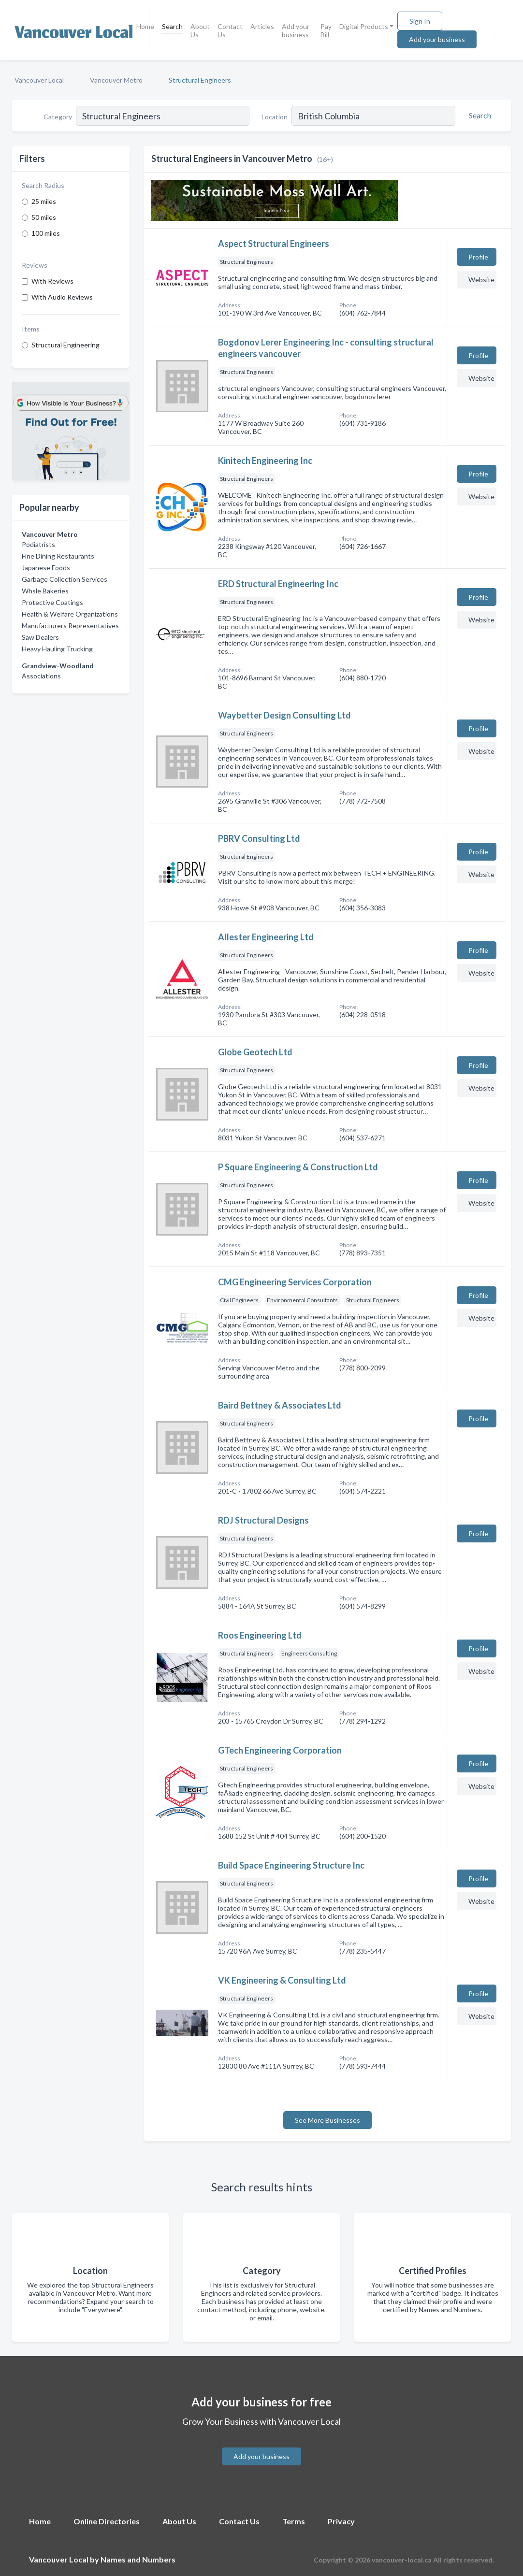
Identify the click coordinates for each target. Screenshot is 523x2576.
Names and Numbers (138, 2559)
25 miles (43, 201)
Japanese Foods (46, 567)
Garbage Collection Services (64, 579)
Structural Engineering (65, 345)
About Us (200, 30)
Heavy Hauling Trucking (57, 649)
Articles (262, 26)
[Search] (478, 115)
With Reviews (52, 281)
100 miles (45, 233)
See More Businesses (327, 2120)
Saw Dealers (40, 637)
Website (481, 279)
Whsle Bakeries (45, 591)
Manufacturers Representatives (70, 625)
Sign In (419, 21)
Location (275, 117)
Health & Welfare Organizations (70, 614)
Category (58, 117)
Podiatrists (38, 544)
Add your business (295, 30)
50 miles (43, 217)
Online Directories (106, 2521)
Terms (293, 2521)
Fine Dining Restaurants (58, 556)
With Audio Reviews (62, 297)
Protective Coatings (52, 602)
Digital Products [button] (363, 26)
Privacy (341, 2521)
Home (145, 26)
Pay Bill (326, 30)
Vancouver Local (39, 80)
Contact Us (230, 30)
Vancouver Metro (116, 80)
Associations (41, 676)
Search (172, 26)
